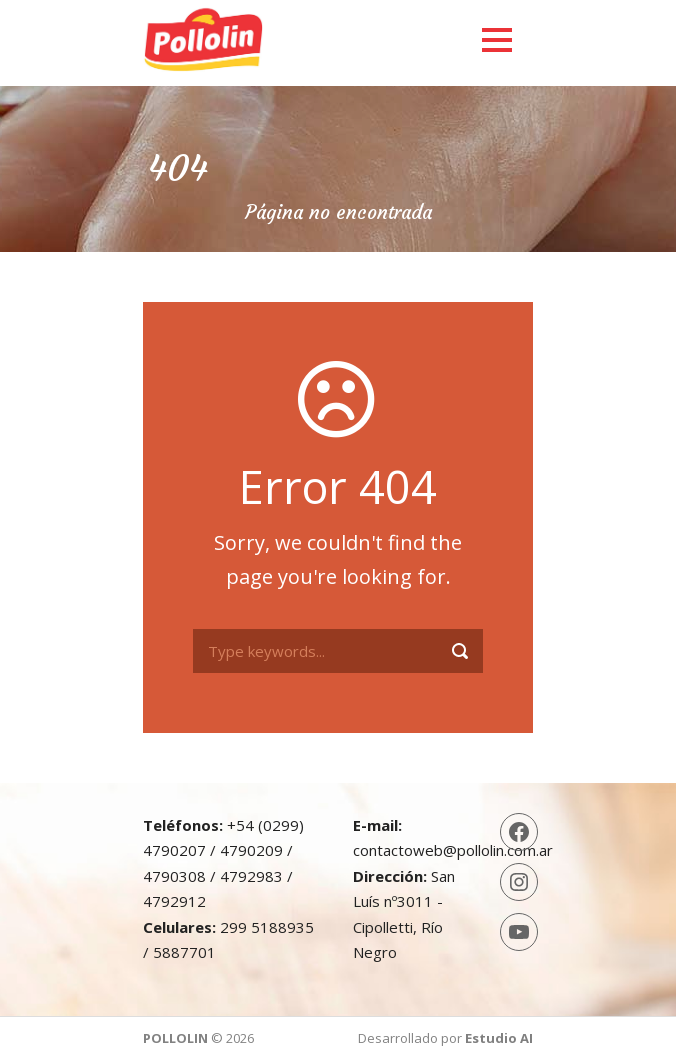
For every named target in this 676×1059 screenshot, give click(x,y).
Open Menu (496, 39)
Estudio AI (499, 1038)
